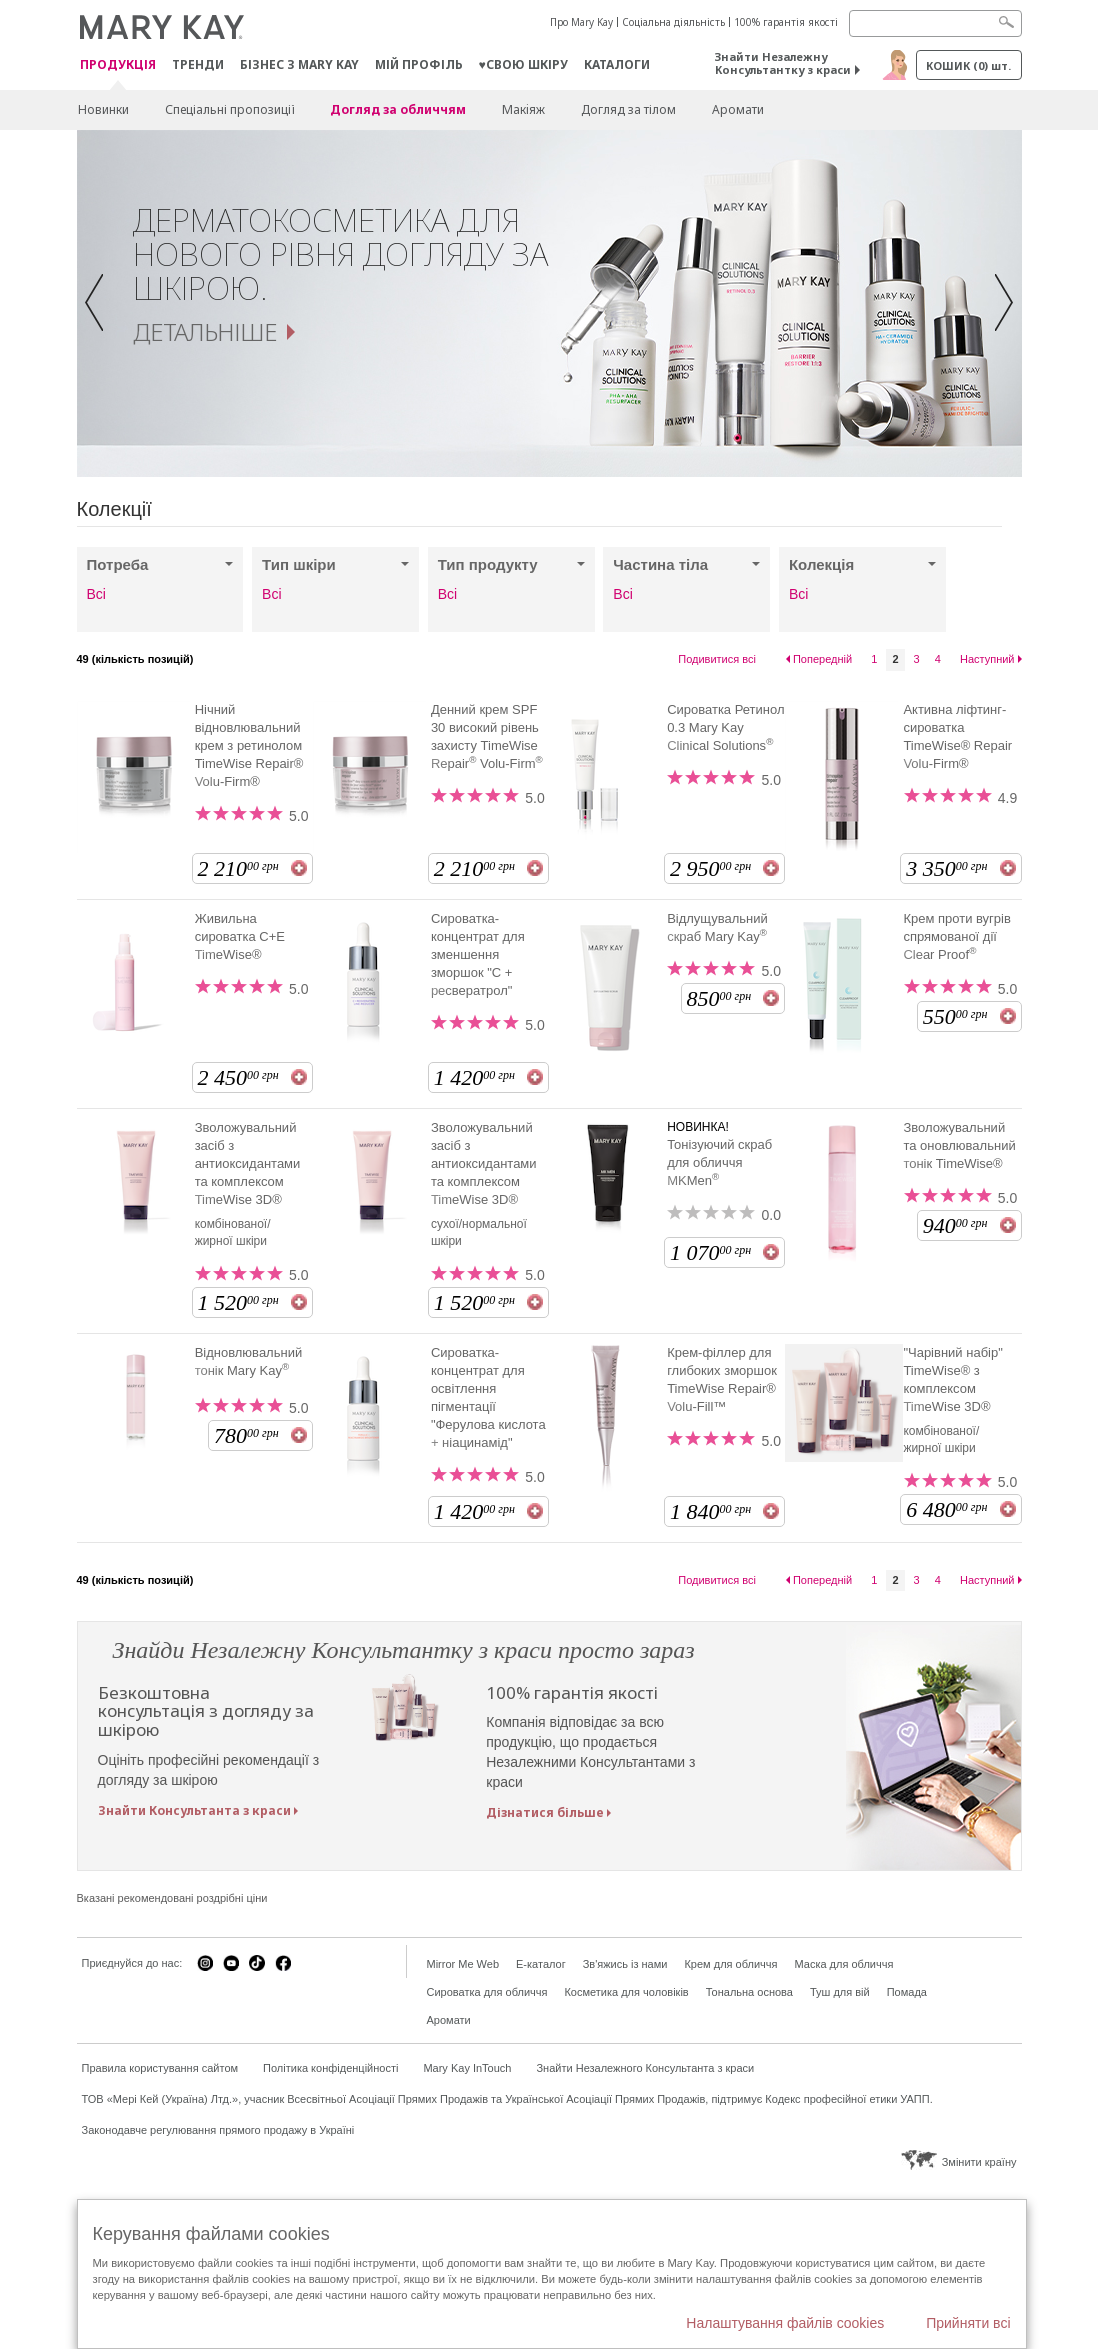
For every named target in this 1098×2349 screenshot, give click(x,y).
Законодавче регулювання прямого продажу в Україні (218, 2130)
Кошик (968, 65)
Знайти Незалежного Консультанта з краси (645, 2068)
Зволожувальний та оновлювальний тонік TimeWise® (959, 1145)
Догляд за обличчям (398, 109)
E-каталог (541, 1964)
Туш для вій (840, 1992)
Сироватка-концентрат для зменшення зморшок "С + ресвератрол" (478, 954)
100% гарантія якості (786, 22)
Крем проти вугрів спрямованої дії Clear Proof (957, 936)
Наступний (987, 659)
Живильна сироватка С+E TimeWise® (240, 936)
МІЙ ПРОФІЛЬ (419, 64)
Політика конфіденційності (330, 2068)
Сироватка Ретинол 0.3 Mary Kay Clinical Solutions (725, 727)
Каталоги (617, 64)
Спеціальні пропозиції (229, 109)
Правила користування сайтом (160, 2068)
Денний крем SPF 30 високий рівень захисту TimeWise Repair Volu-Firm (487, 736)
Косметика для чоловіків (626, 1992)
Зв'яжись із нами (625, 1964)
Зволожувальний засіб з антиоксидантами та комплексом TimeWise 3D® (248, 1163)
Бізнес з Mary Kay (299, 64)
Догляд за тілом (628, 109)
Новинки (103, 109)
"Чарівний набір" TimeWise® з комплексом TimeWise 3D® (952, 1379)
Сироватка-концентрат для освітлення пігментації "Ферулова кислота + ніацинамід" (488, 1397)
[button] (100, 303)
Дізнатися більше (545, 1812)
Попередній (822, 659)
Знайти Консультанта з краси (194, 1810)
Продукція (118, 65)
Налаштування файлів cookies (785, 2323)
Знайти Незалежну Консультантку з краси (783, 63)
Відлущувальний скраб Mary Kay (717, 927)
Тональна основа (749, 1992)
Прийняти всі (968, 2323)
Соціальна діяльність (673, 22)
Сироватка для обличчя (487, 1992)
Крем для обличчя (730, 1964)
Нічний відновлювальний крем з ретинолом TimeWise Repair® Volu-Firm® (249, 745)
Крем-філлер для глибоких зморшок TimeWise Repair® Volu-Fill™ (722, 1379)
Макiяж (523, 109)
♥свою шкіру (523, 64)
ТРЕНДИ (198, 64)
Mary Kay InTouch (467, 2068)
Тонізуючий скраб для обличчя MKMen (719, 1162)
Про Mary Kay (581, 22)
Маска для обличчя (843, 1964)
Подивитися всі (717, 659)
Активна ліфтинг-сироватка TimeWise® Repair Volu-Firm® (957, 736)
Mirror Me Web (463, 1964)
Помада (907, 1992)
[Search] (935, 23)
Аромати (738, 109)
